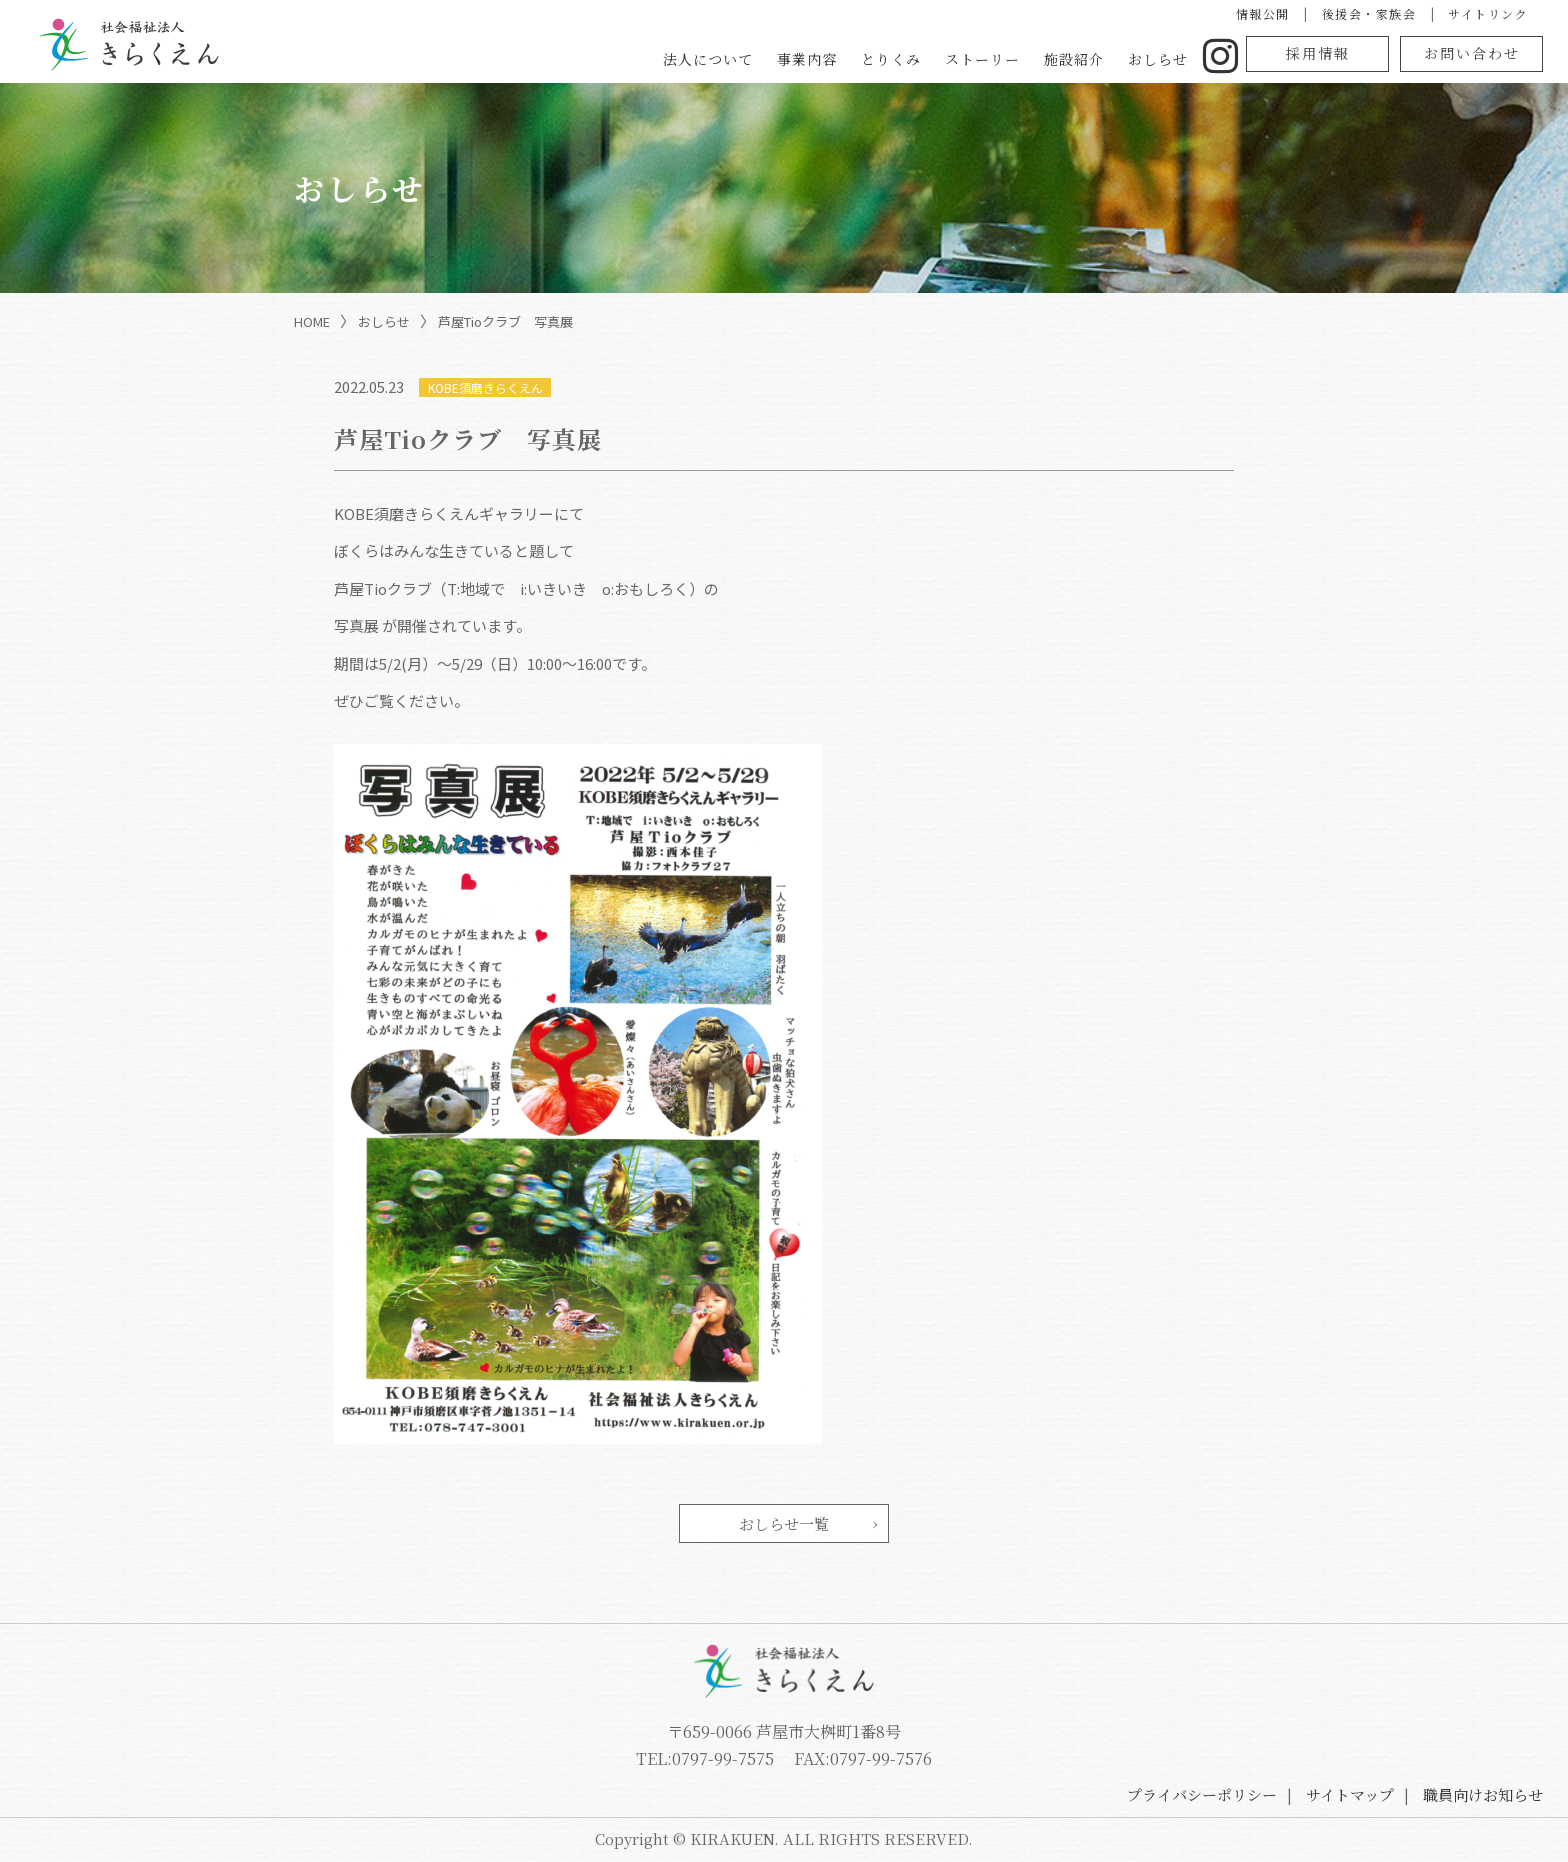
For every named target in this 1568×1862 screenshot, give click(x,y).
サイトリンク (1488, 13)
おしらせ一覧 (784, 1523)
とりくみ (891, 59)
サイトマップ (1350, 1794)
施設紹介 (1074, 59)
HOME (312, 321)
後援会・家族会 (1369, 13)
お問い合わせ (1472, 53)
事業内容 (807, 59)
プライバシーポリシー (1202, 1794)
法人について (708, 59)
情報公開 (1263, 13)
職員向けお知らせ (1483, 1794)
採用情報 (1318, 53)
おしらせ (1158, 59)
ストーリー (982, 59)
